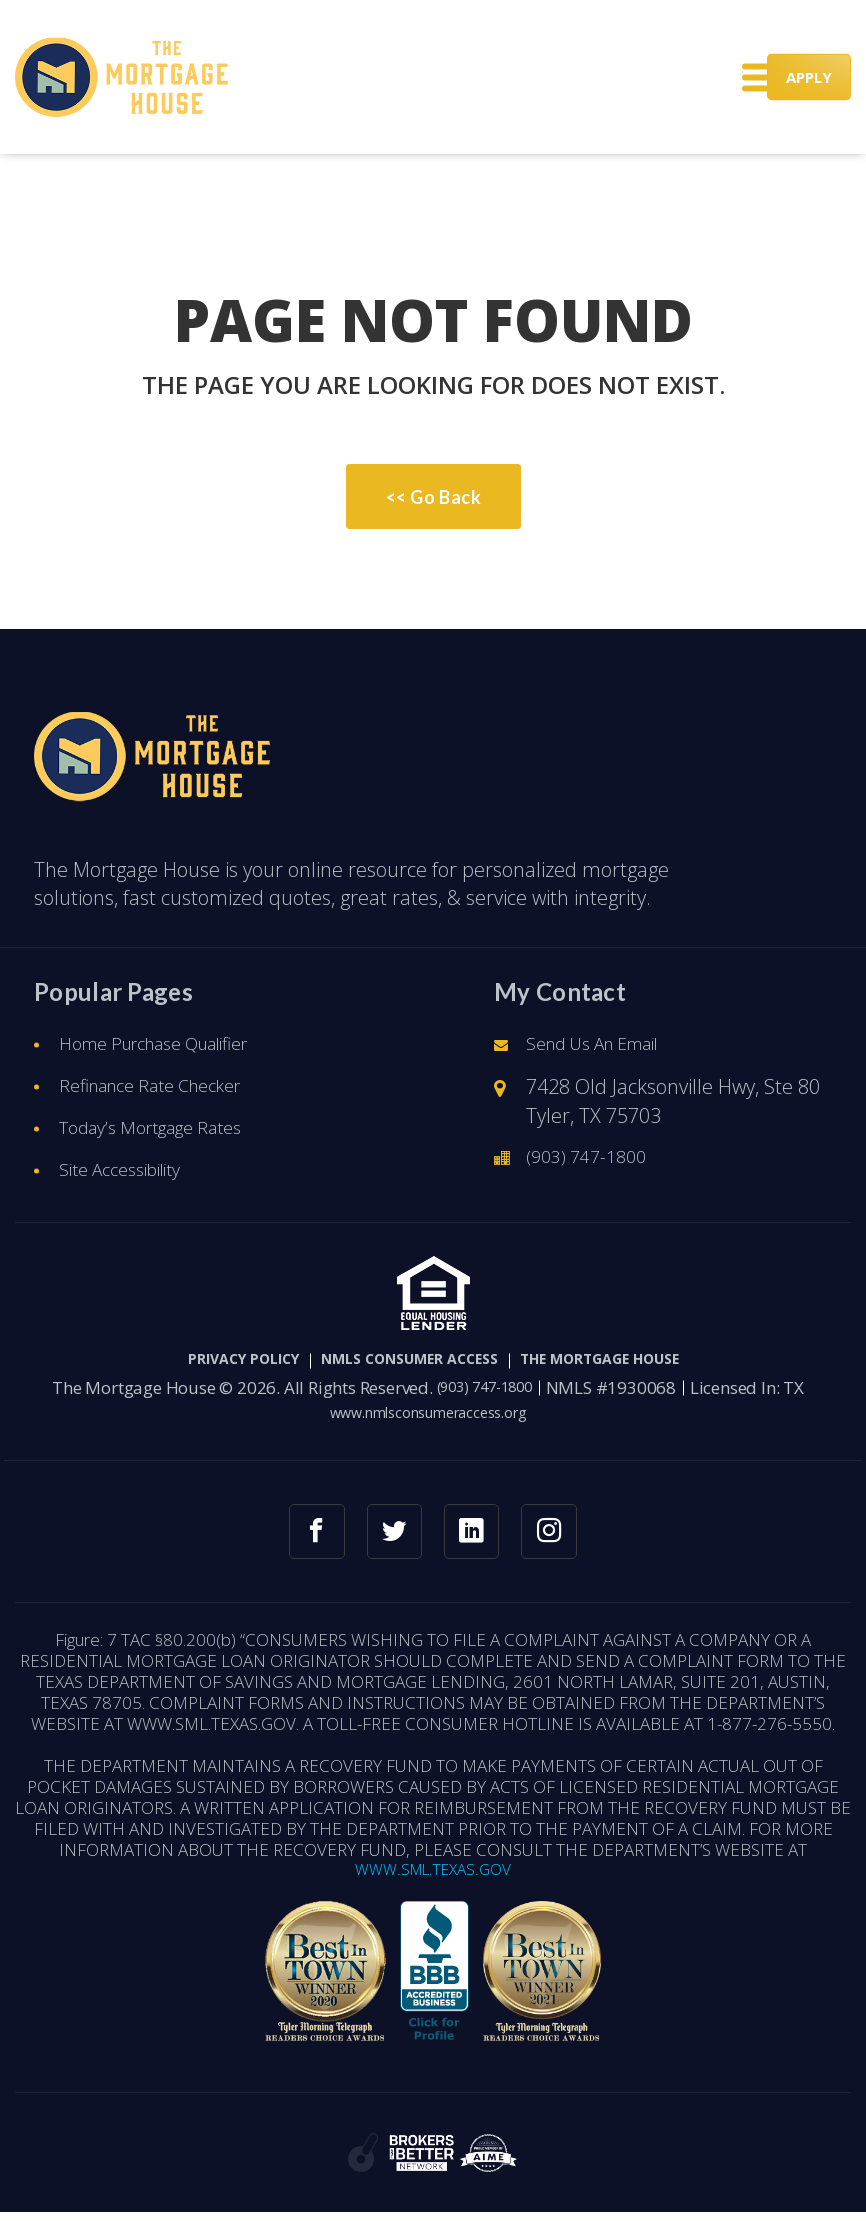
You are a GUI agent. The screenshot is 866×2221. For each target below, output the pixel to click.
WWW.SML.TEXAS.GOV (433, 1876)
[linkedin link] (474, 1534)
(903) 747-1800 (592, 1157)
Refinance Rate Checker (165, 1086)
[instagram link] (557, 1534)
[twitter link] (391, 1534)
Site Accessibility (130, 1170)
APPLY (809, 77)
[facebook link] (308, 1534)
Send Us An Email (605, 1044)
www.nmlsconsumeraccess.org (428, 1413)
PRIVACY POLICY (197, 1360)
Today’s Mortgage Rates (164, 1128)
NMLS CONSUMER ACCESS (402, 1360)
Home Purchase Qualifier (172, 1044)
